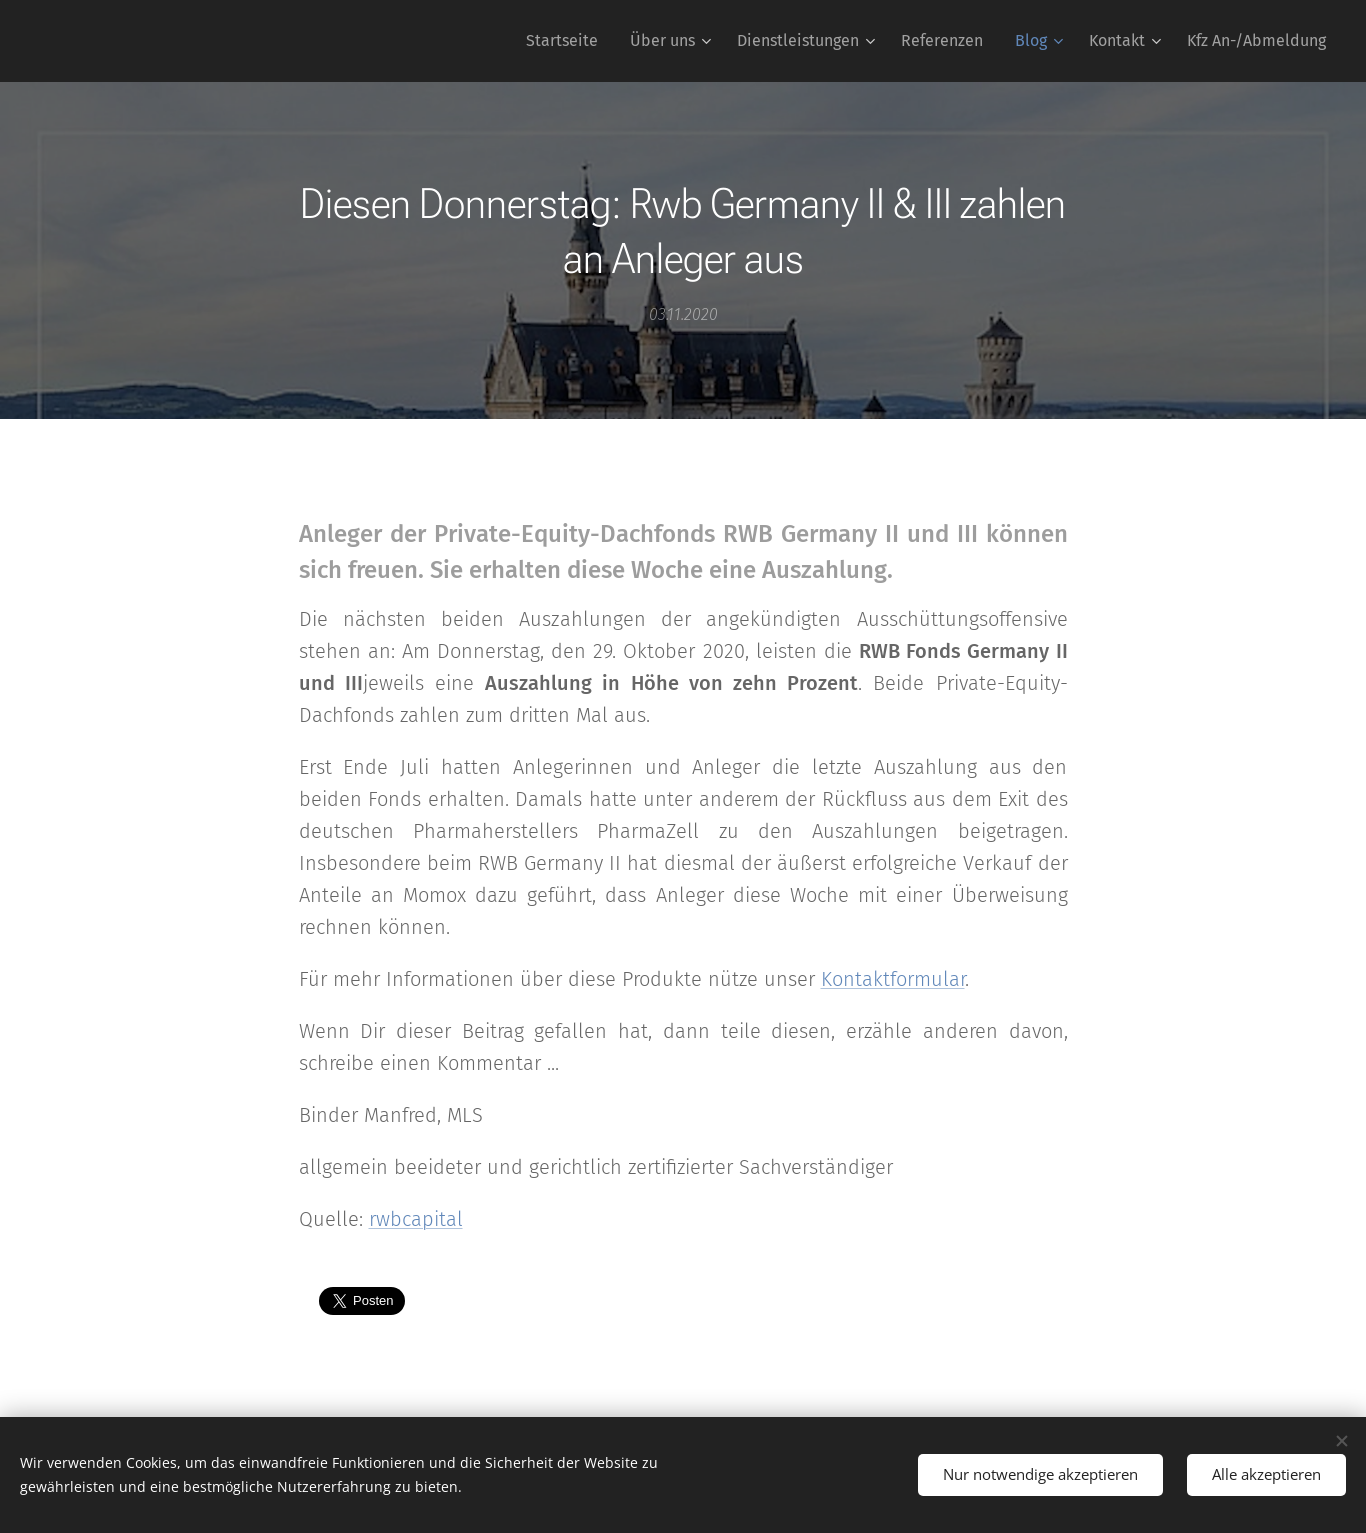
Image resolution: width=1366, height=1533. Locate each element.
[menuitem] (567, 41)
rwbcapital (416, 1219)
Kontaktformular (893, 979)
